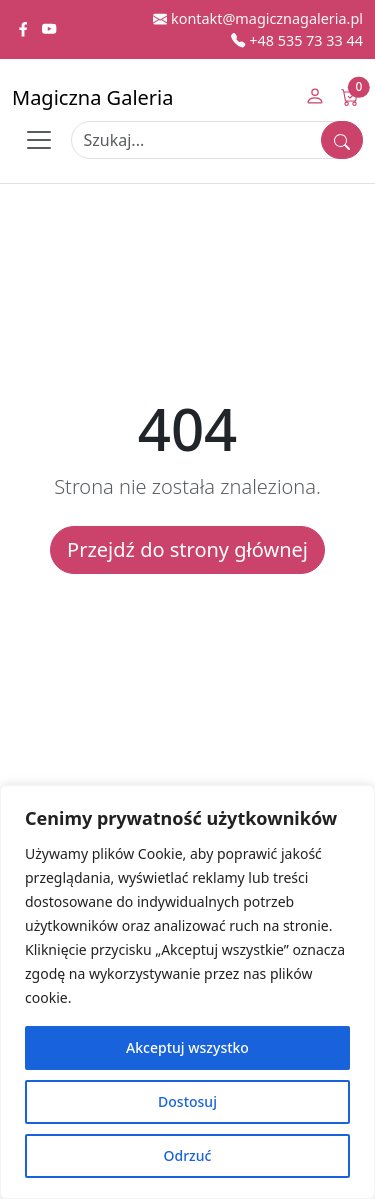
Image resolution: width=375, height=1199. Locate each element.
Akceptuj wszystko (187, 1047)
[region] (187, 992)
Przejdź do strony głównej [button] (187, 549)
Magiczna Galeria (92, 97)
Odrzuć (188, 1155)
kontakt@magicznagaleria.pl (258, 18)
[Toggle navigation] (39, 140)
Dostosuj (187, 1101)
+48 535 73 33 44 (297, 40)
